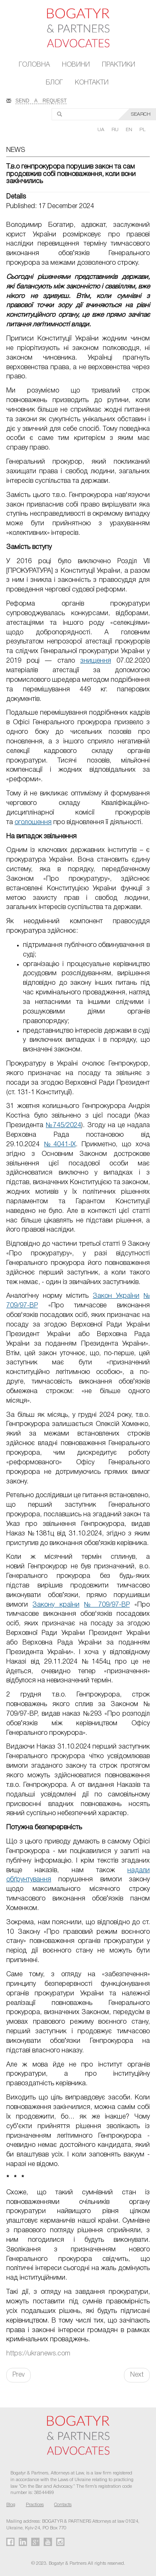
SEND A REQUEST (41, 100)
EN (130, 129)
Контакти (92, 83)
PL (142, 129)
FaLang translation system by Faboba (26, 2397)
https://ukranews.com (38, 2354)
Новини (76, 65)
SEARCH (141, 114)
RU (115, 129)
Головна (34, 65)
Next (137, 2375)
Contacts (63, 2505)
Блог (54, 83)
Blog (10, 2505)
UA (101, 129)
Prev (18, 2375)
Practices (35, 2505)
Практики (118, 65)
